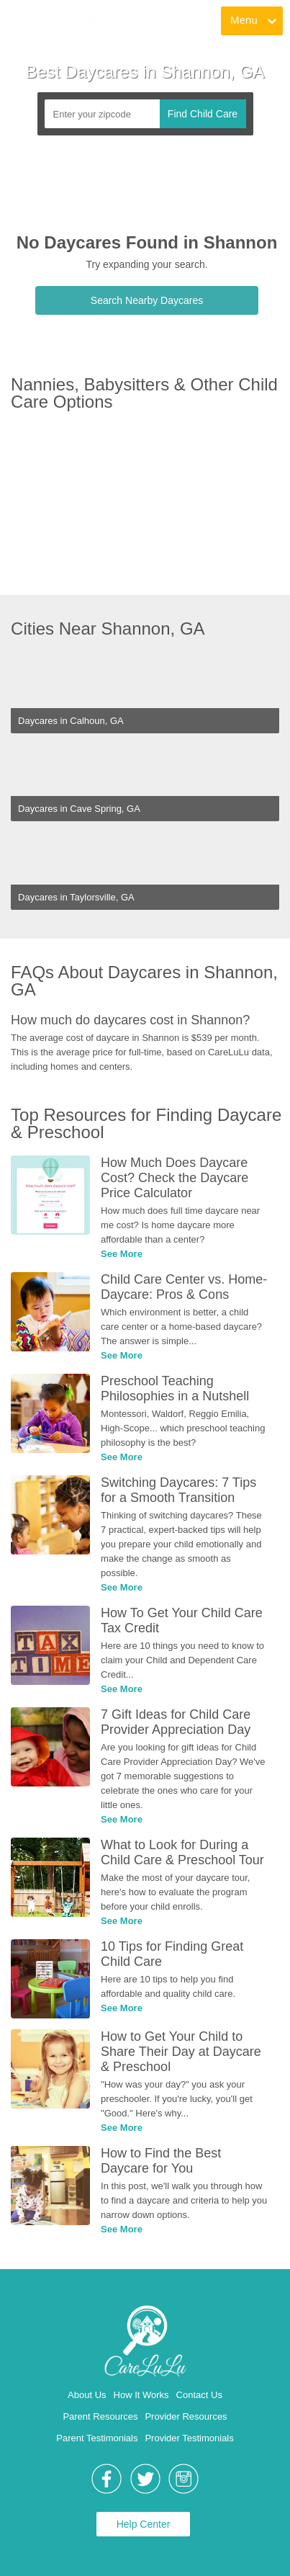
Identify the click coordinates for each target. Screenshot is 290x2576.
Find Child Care (202, 114)
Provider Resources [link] (186, 2416)
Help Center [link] (144, 2524)
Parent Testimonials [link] (96, 2438)
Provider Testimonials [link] (189, 2438)
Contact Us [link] (199, 2394)
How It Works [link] (141, 2394)
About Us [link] (87, 2394)
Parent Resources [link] (100, 2416)
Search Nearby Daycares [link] (147, 300)
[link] (59, 22)
